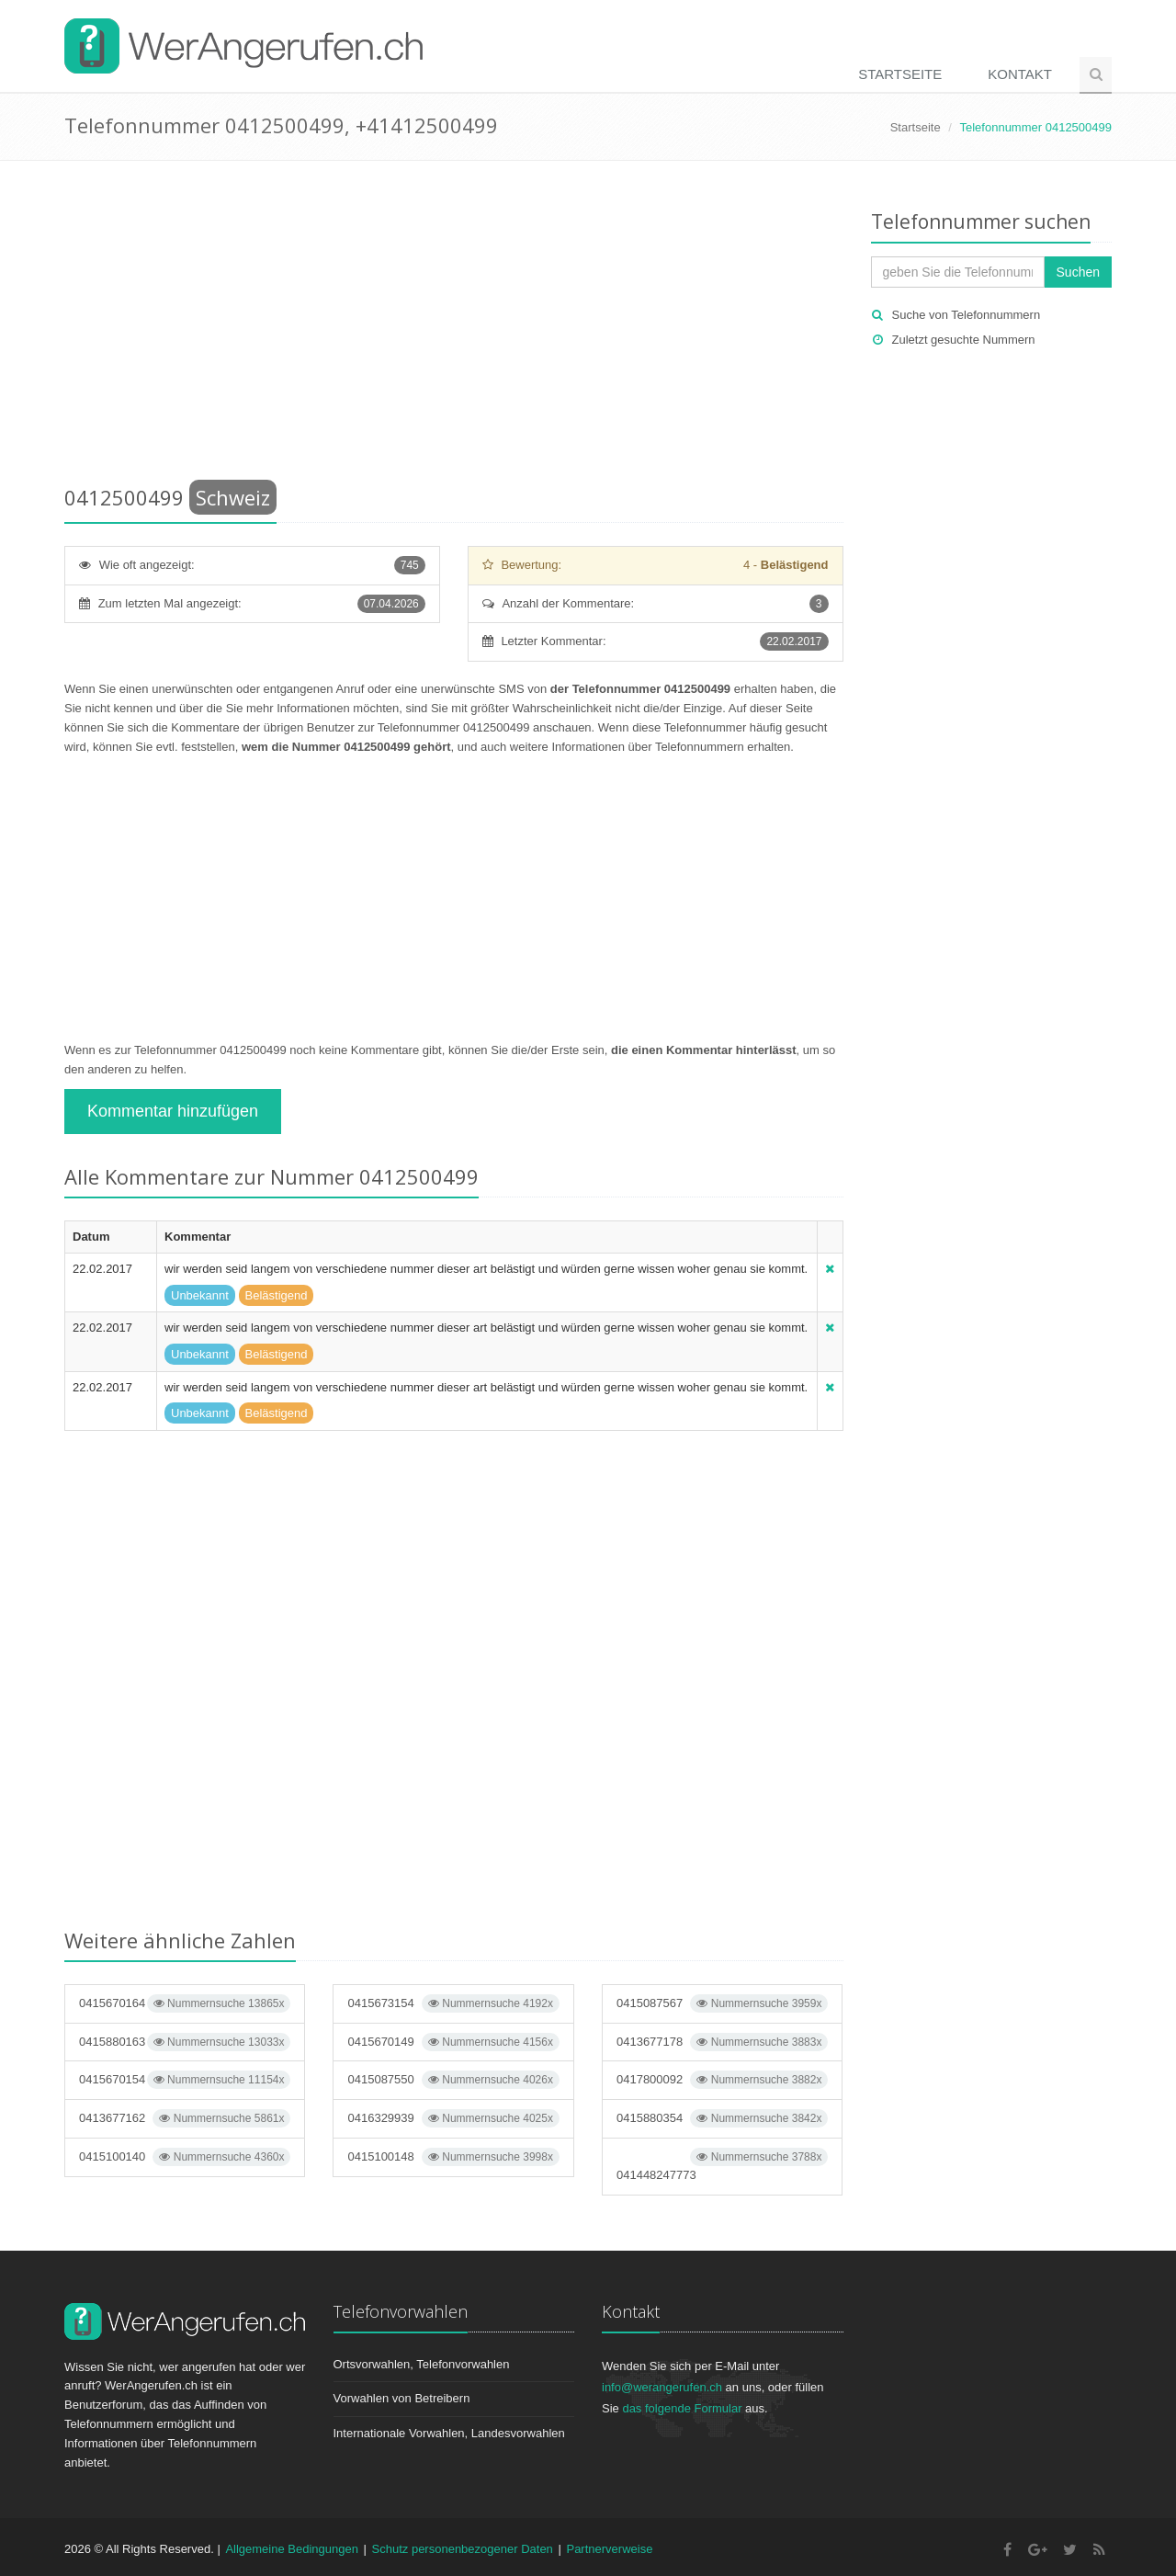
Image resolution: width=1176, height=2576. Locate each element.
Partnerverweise (609, 2549)
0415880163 (184, 2042)
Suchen (1078, 272)
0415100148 (453, 2157)
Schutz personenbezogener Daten (462, 2549)
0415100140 (184, 2157)
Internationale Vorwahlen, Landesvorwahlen (449, 2433)
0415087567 (722, 2003)
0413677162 (184, 2118)
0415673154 (453, 2003)
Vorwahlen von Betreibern (402, 2398)
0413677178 (722, 2042)
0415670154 (184, 2080)
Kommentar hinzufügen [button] (172, 1111)
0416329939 (453, 2118)
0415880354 (722, 2118)
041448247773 (722, 2165)
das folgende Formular (681, 2408)
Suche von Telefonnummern (966, 315)
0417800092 (722, 2080)
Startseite (900, 74)
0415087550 (453, 2080)
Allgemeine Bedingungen (291, 2549)
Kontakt (1020, 74)
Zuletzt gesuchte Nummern (963, 339)
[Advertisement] (453, 326)
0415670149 (453, 2042)
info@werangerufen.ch (662, 2387)
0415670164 (184, 2003)
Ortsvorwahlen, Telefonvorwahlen (422, 2364)
